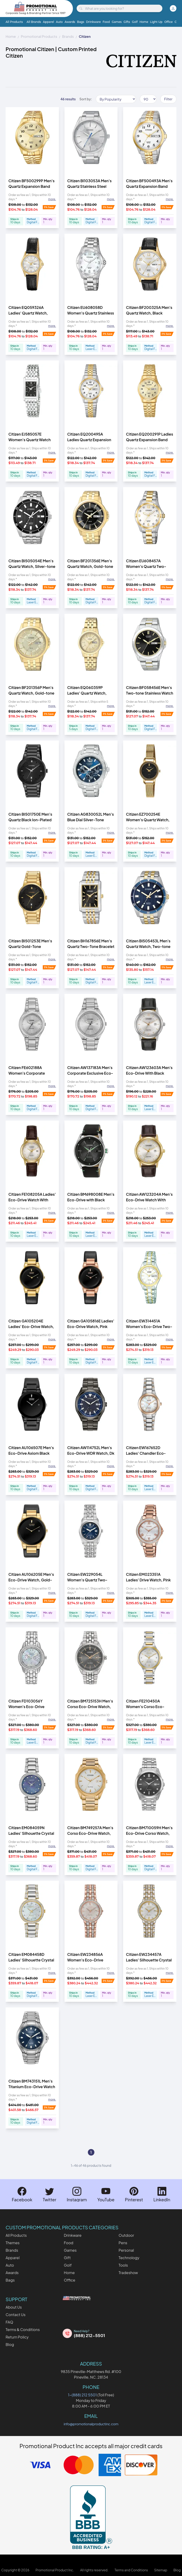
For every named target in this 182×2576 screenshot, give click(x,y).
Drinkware (93, 22)
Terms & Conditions (23, 2329)
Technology (129, 2257)
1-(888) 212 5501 (82, 2394)
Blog (10, 2344)
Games (116, 22)
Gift (67, 2257)
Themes (13, 2242)
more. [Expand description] (52, 199)
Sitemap (160, 2570)
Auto (59, 22)
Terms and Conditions (131, 2570)
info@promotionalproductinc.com (91, 2424)
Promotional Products (39, 36)
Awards (69, 22)
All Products (14, 22)
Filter (168, 99)
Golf (134, 22)
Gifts (127, 22)
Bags (80, 22)
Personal (126, 2250)
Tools (123, 2265)
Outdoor (126, 2235)
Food (106, 22)
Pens (123, 2242)
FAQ (9, 2322)
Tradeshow (128, 2272)
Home (143, 22)
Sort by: (85, 99)
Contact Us (15, 2314)
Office (168, 22)
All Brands (34, 22)
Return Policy (17, 2337)
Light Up (156, 22)
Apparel (48, 22)
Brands (68, 36)
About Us (14, 2307)
